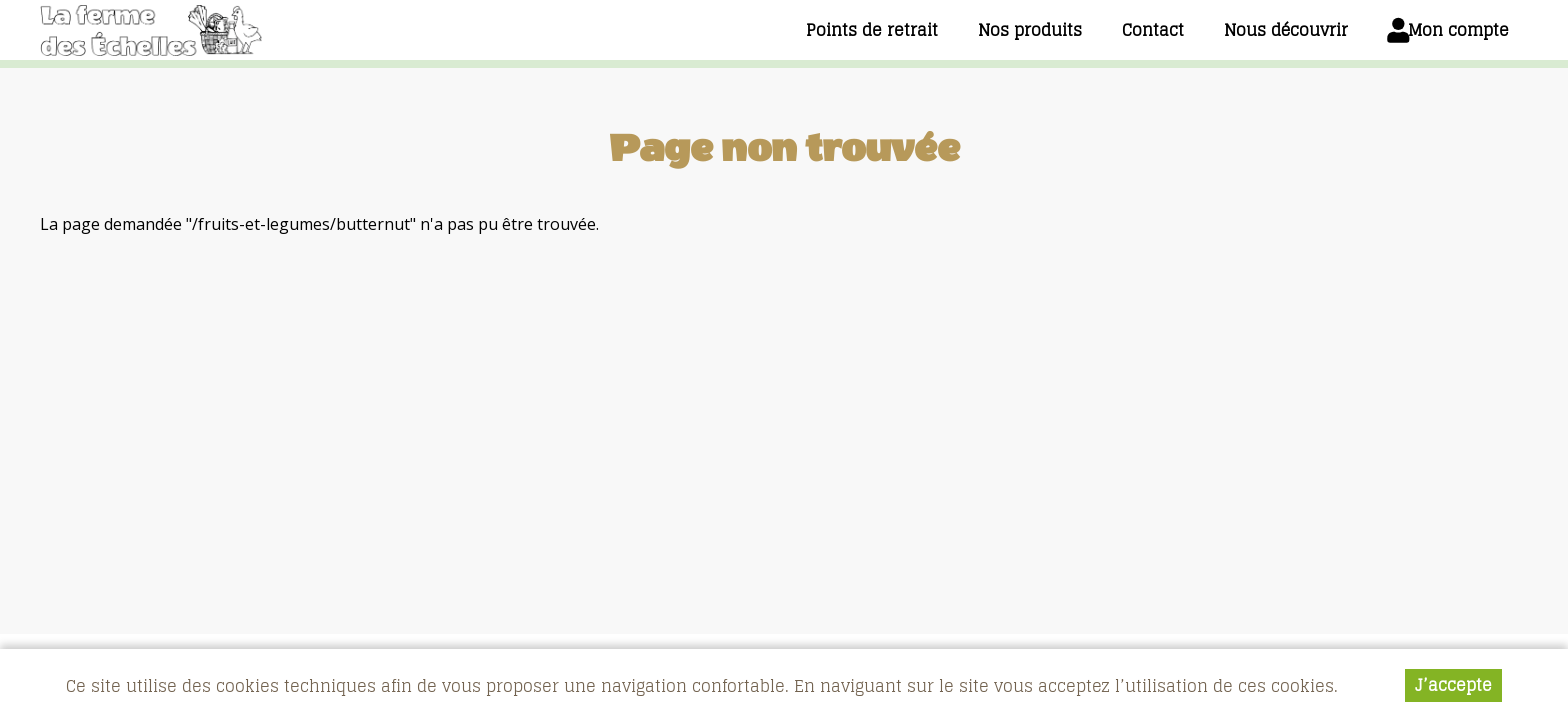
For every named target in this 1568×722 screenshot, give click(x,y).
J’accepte (1453, 688)
